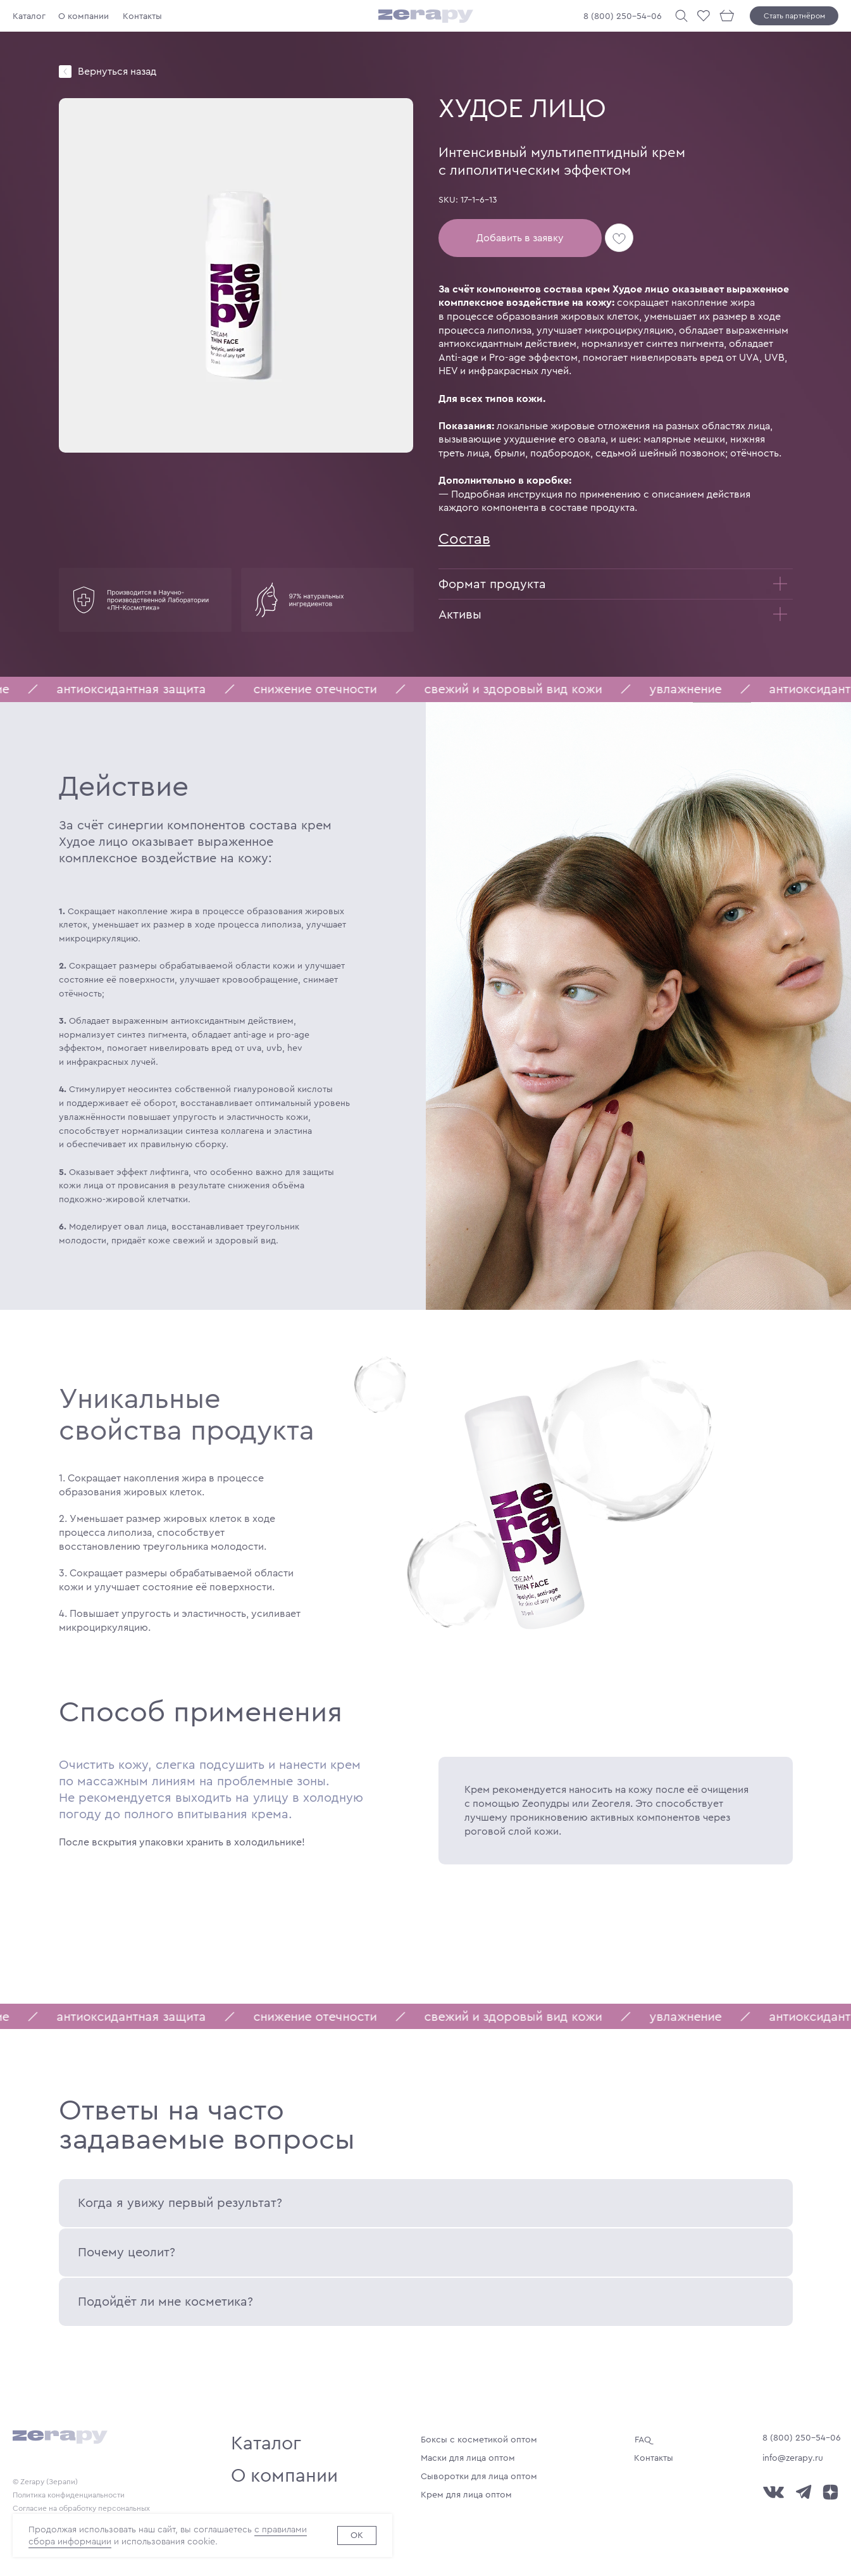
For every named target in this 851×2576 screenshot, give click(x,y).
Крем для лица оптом (466, 2495)
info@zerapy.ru (792, 2457)
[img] (65, 71)
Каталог (29, 16)
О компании (83, 16)
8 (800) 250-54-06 (622, 15)
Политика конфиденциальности (69, 2495)
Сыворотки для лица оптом (479, 2476)
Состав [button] (464, 539)
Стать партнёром (794, 16)
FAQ (643, 2440)
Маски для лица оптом (468, 2458)
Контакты (142, 16)
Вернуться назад (117, 71)
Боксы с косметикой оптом (479, 2440)
